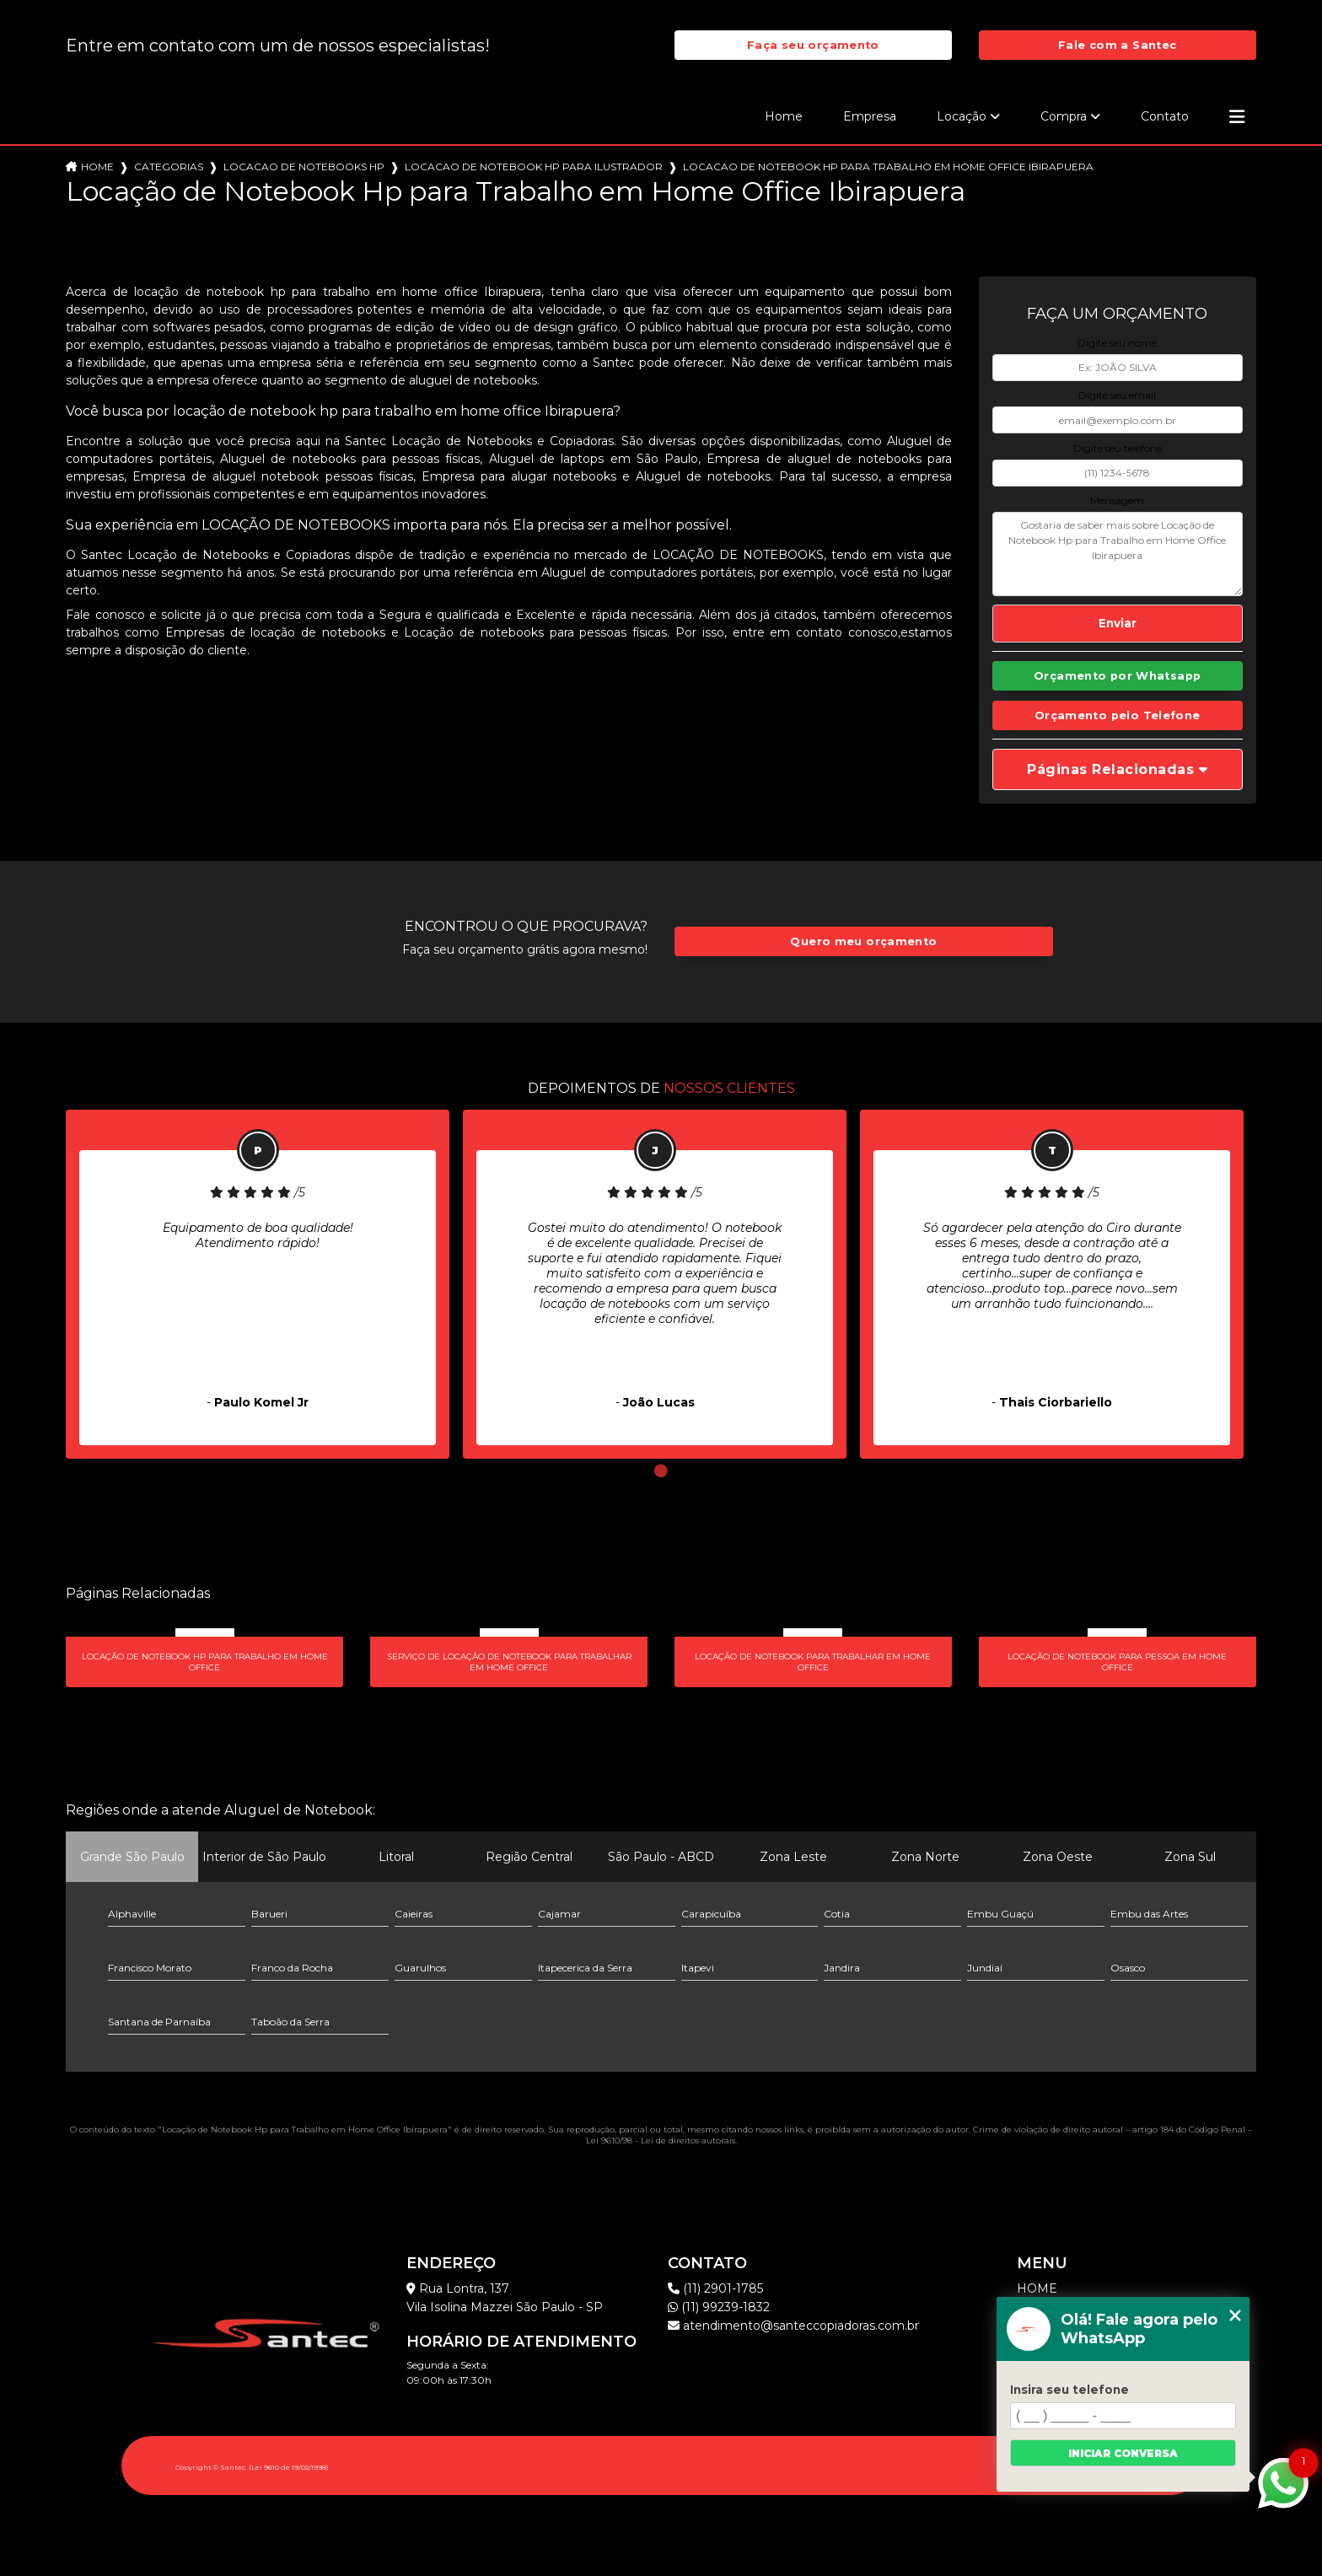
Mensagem (1117, 500)
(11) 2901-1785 (715, 2288)
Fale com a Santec (1117, 45)
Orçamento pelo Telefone (1117, 715)
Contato (1165, 116)
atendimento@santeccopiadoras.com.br (793, 2325)
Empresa (869, 116)
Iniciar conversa (1123, 2453)
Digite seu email (1117, 395)
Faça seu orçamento (813, 45)
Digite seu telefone (1117, 448)
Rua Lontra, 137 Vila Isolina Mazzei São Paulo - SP (504, 2298)
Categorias (168, 166)
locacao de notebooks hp (303, 166)
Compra (1063, 116)
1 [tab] (661, 1471)
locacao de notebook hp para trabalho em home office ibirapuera (888, 166)
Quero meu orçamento (863, 941)
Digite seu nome (1117, 342)
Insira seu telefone (1069, 2389)
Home (784, 116)
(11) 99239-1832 (719, 2307)
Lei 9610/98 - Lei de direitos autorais (660, 2140)
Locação (961, 116)
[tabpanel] (257, 1284)
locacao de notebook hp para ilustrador (534, 166)
